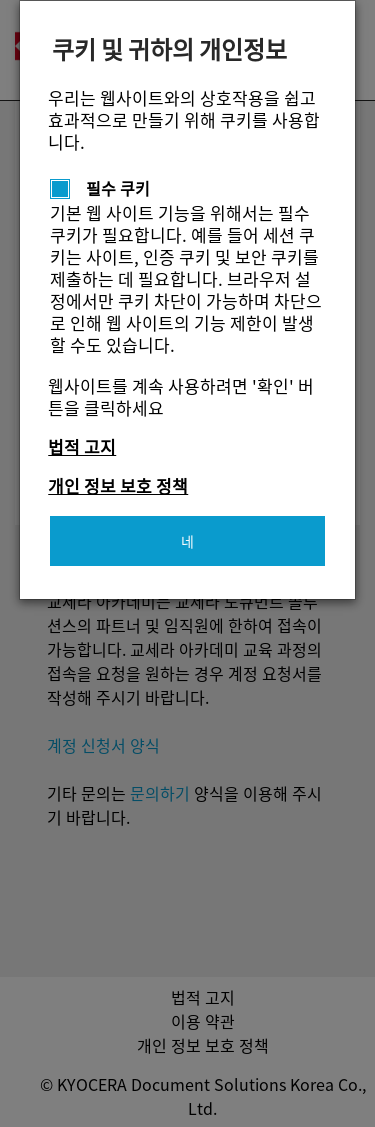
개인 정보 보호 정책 (118, 485)
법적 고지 (82, 446)
